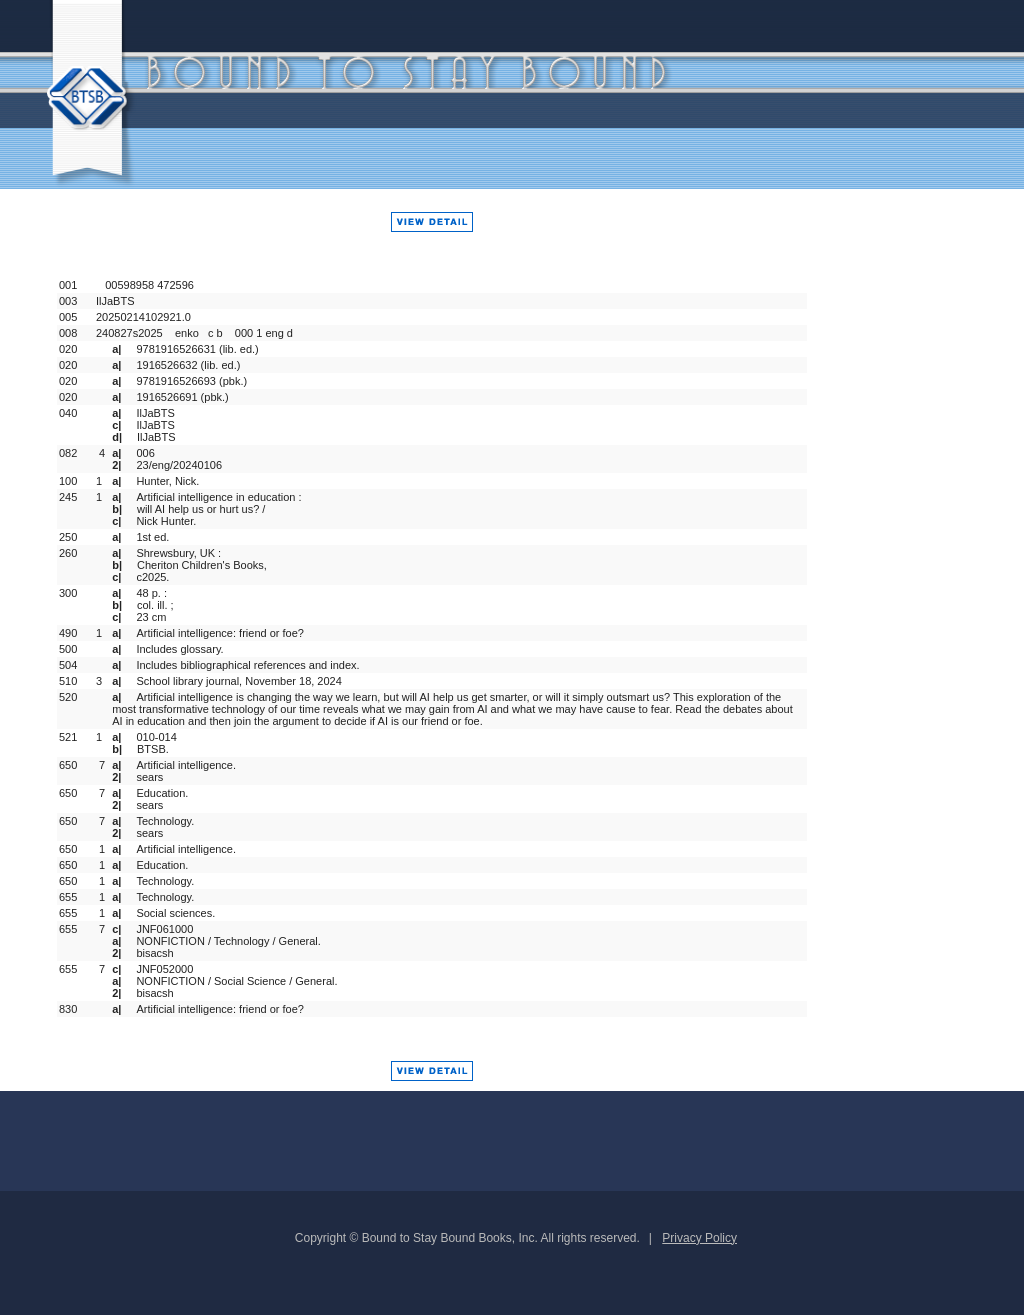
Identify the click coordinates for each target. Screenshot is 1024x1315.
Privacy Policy (699, 1238)
